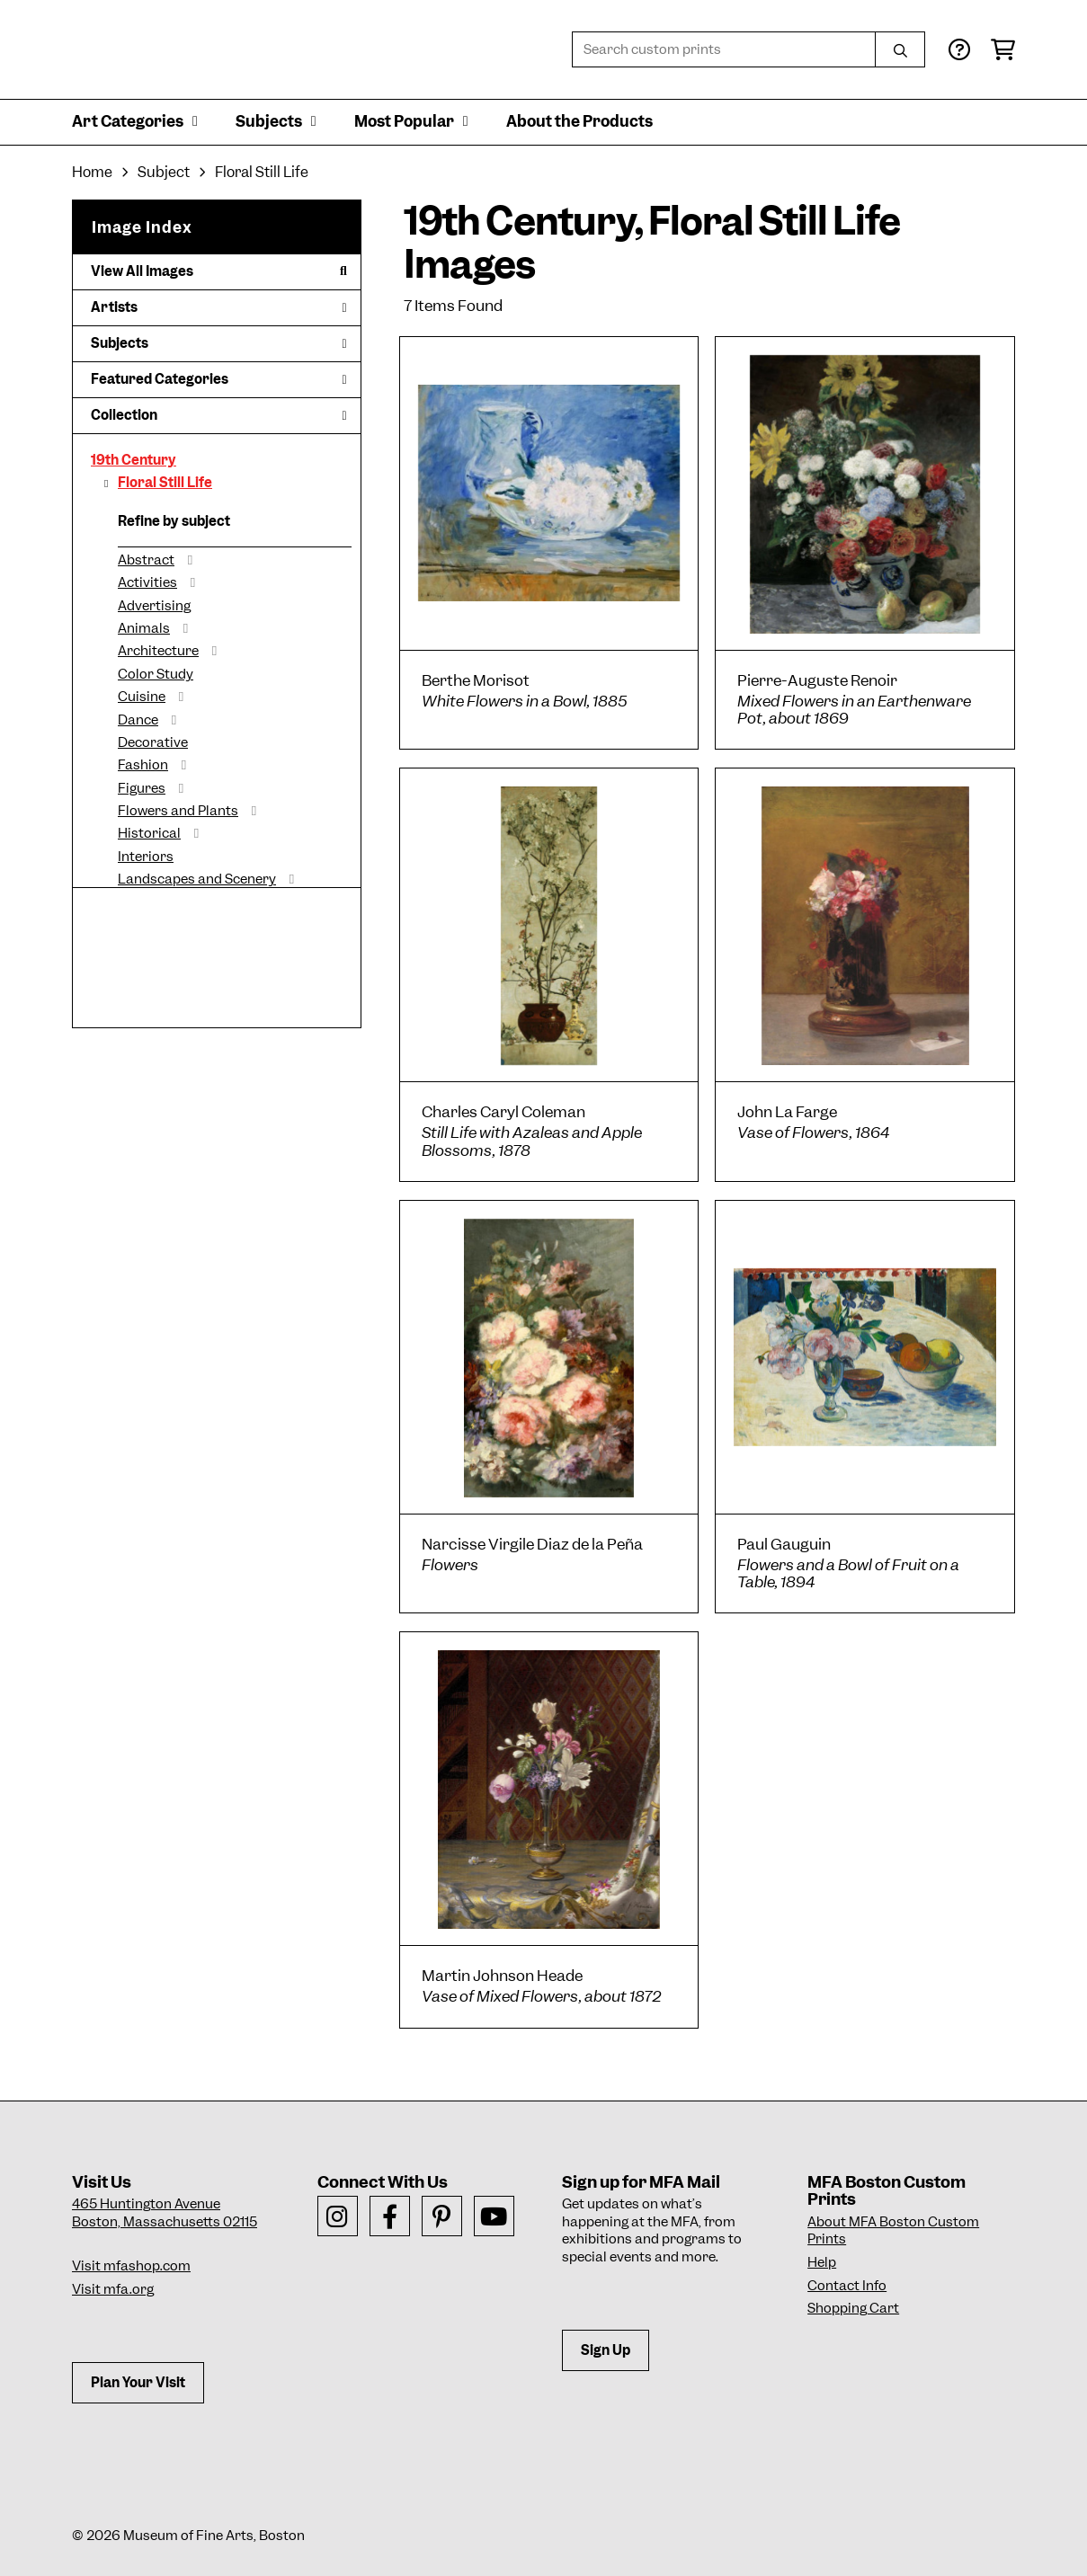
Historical (149, 833)
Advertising (154, 606)
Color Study (155, 674)
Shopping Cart (853, 2308)
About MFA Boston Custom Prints (893, 2231)
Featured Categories (219, 379)
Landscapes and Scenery (197, 879)
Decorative (153, 742)
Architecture (158, 651)
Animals (144, 628)
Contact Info (847, 2286)
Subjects (219, 343)
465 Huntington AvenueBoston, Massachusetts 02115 (164, 2213)
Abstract (146, 560)
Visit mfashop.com (131, 2266)
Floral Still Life (165, 483)
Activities (147, 582)
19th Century (133, 460)
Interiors (146, 857)
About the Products (579, 121)
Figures (141, 788)
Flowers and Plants (178, 811)
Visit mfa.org (113, 2289)
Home (92, 172)
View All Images (219, 271)
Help (821, 2262)
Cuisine (141, 697)
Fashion (143, 765)
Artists (219, 307)
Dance (138, 720)
